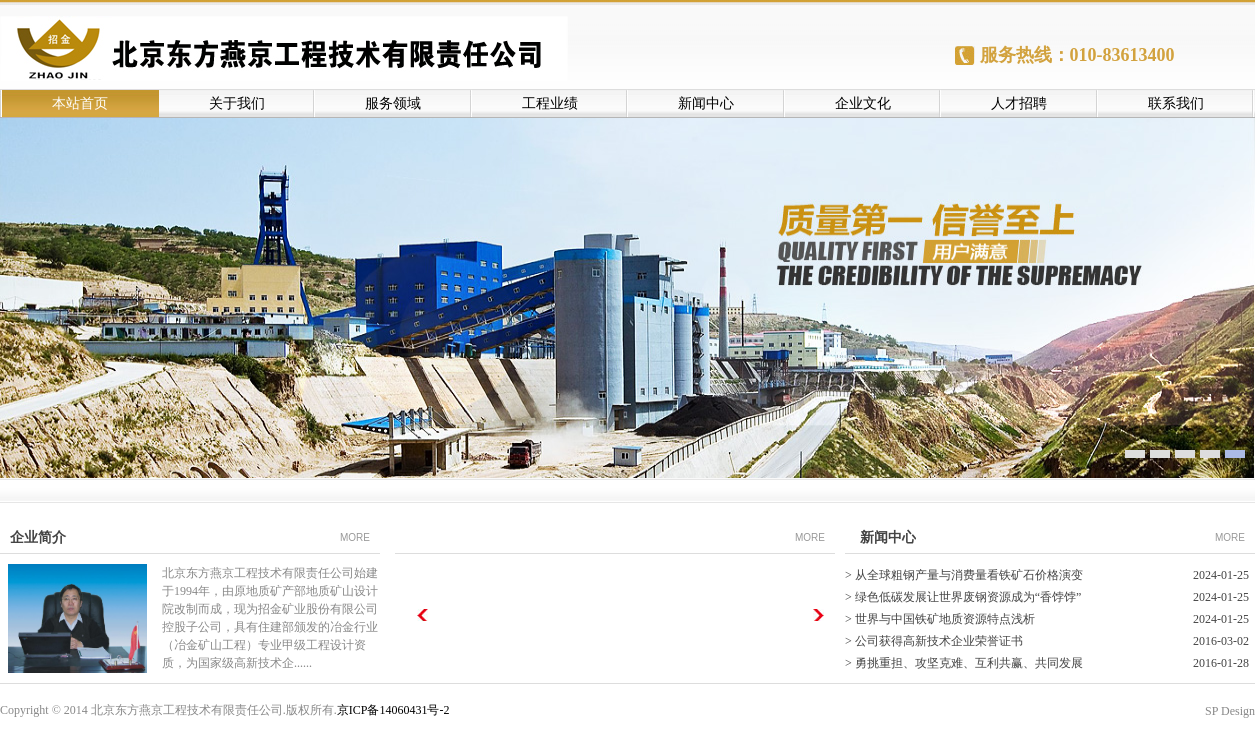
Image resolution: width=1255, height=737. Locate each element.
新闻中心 (706, 103)
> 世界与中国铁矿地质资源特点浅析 (940, 619)
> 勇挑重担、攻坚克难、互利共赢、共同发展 (964, 663)
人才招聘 (1019, 103)
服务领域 (393, 103)
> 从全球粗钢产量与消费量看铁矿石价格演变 (964, 575)
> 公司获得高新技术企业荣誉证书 (934, 641)
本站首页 (80, 103)
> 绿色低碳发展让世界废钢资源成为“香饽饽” (963, 597)
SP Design (1230, 711)
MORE (355, 537)
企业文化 (863, 103)
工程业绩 (550, 103)
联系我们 (1176, 103)
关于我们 (237, 103)
